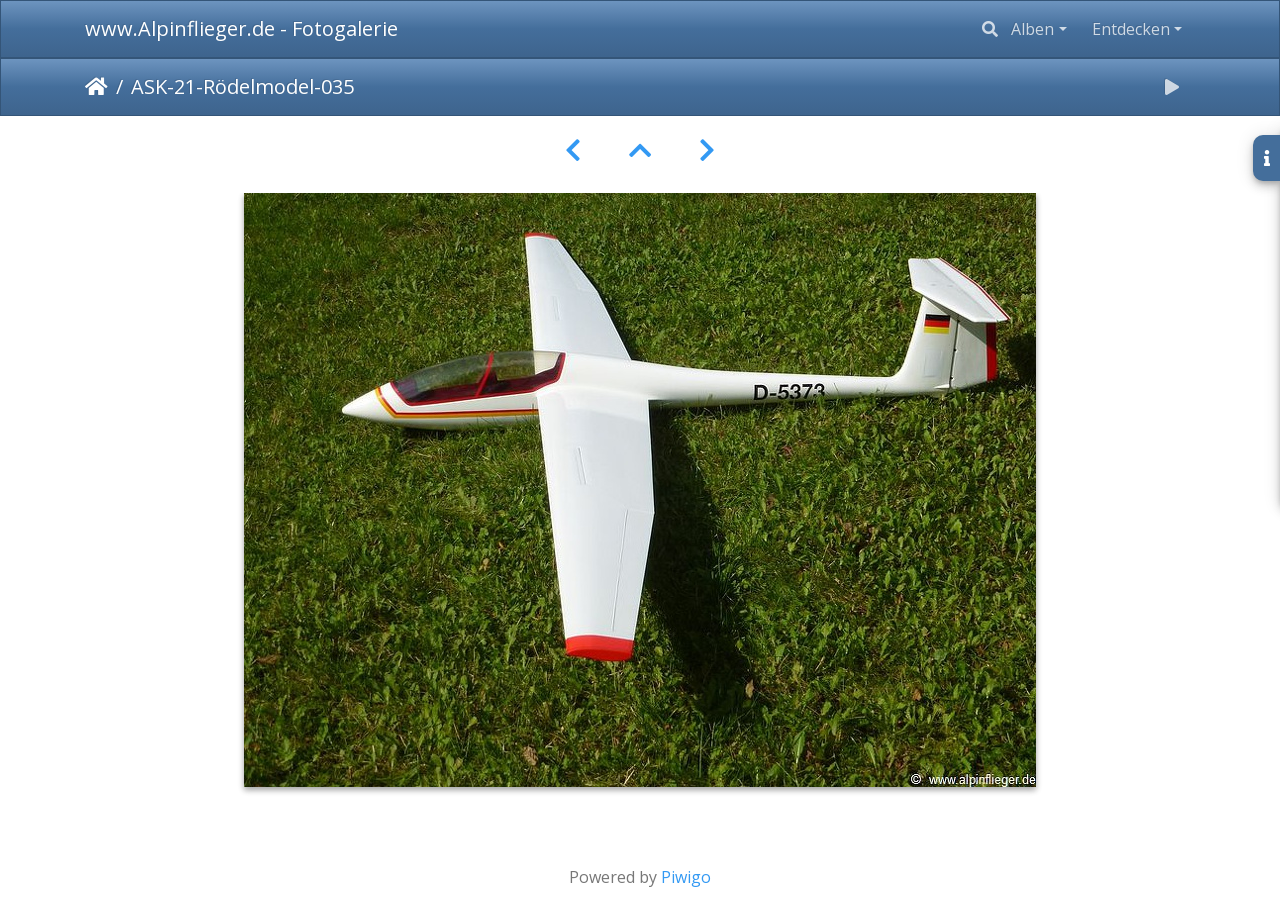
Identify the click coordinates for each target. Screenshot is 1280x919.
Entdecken (1131, 29)
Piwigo (686, 877)
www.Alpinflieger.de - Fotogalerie (241, 28)
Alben (1032, 29)
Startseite (96, 87)
